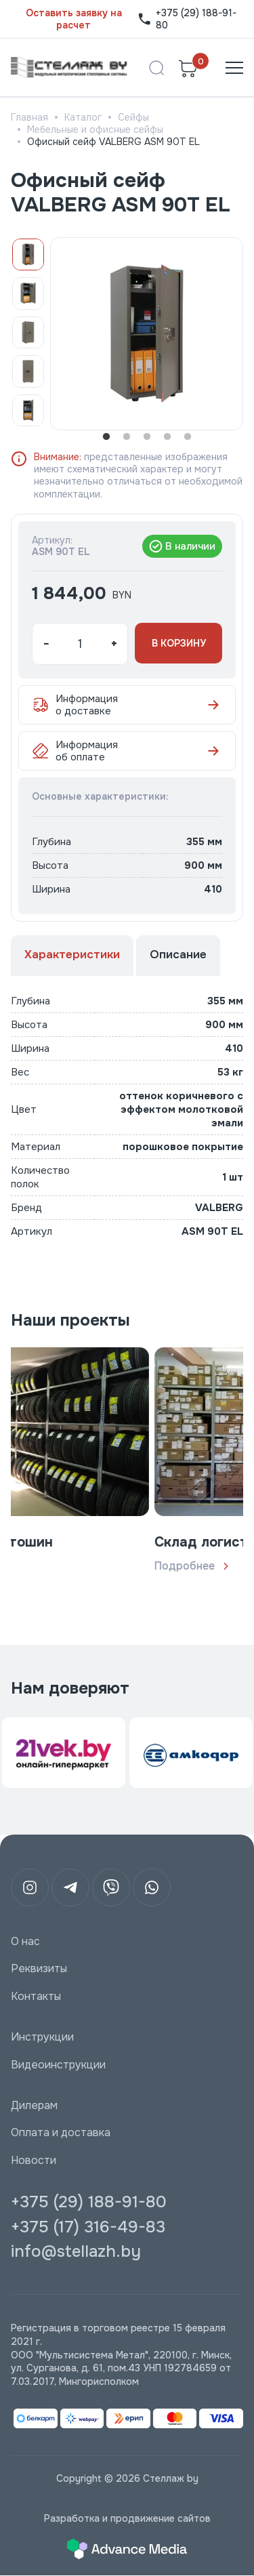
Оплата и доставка (60, 2133)
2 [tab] (126, 437)
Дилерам (34, 2106)
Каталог (83, 117)
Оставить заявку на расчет (74, 19)
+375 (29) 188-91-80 (187, 19)
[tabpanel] (146, 333)
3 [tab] (147, 437)
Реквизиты (39, 1969)
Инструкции (42, 2037)
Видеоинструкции (58, 2065)
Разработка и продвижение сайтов (127, 2518)
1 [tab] (106, 437)
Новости (33, 2160)
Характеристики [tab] (72, 954)
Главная (29, 117)
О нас (25, 1942)
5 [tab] (187, 437)
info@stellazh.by (76, 2251)
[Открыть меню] (234, 68)
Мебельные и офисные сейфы (95, 129)
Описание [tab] (178, 954)
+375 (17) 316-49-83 (88, 2227)
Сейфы (133, 117)
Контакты (36, 1996)
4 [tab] (167, 437)
